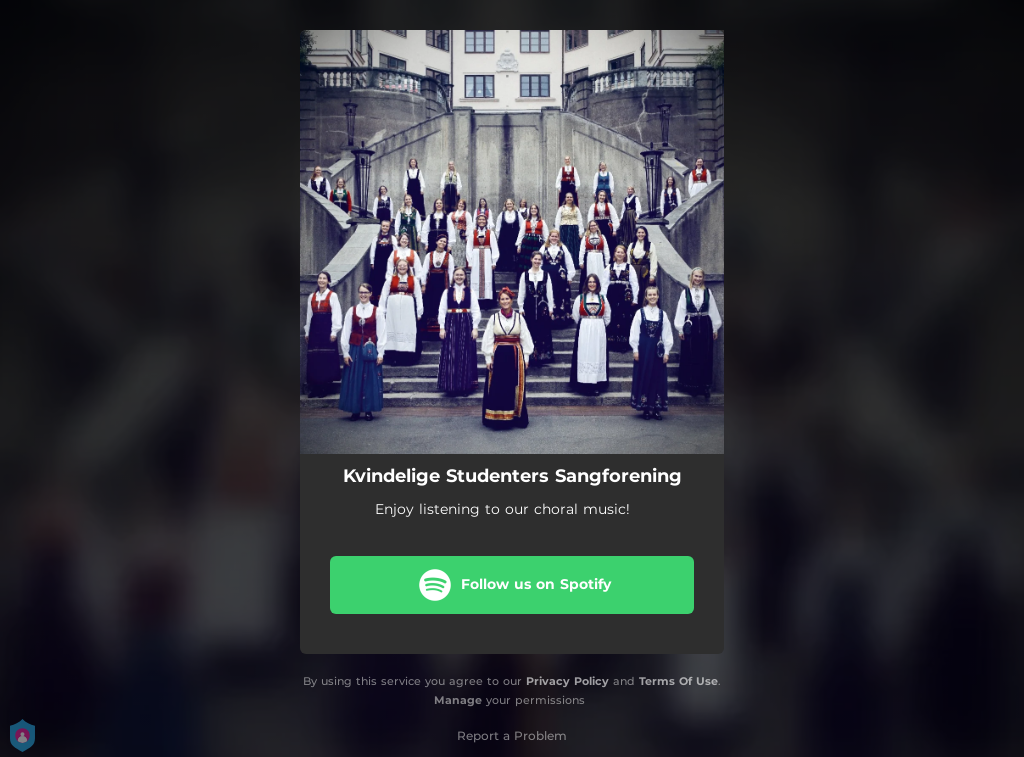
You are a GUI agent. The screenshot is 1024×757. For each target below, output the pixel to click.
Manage (458, 700)
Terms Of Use (678, 681)
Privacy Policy (567, 681)
